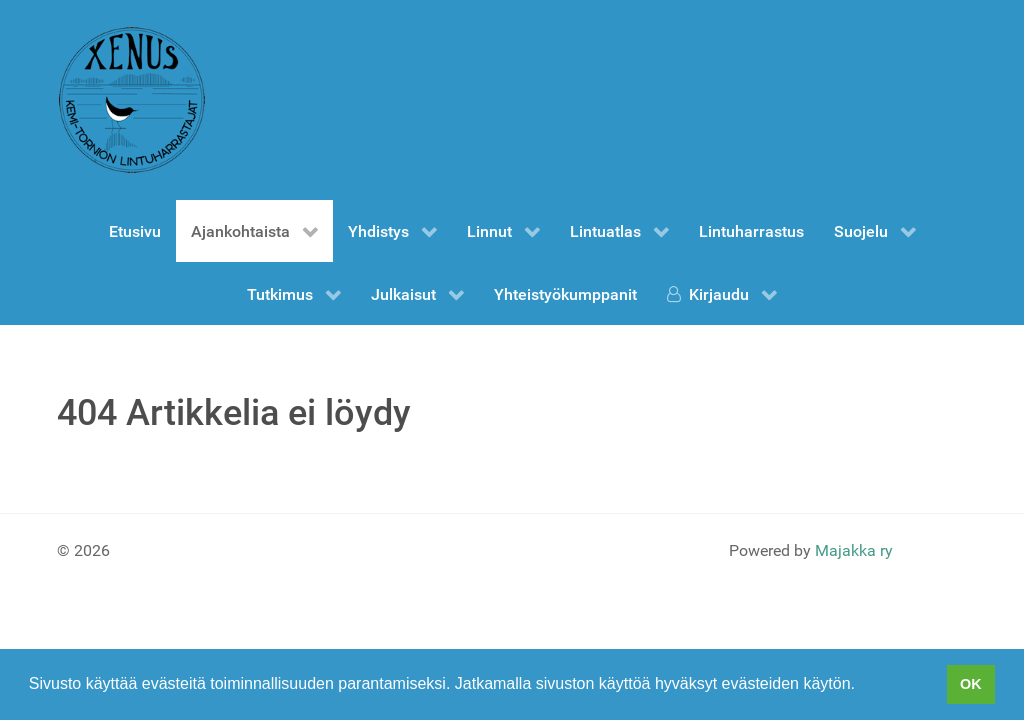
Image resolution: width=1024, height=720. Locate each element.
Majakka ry (854, 550)
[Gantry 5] (132, 100)
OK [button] (971, 684)
